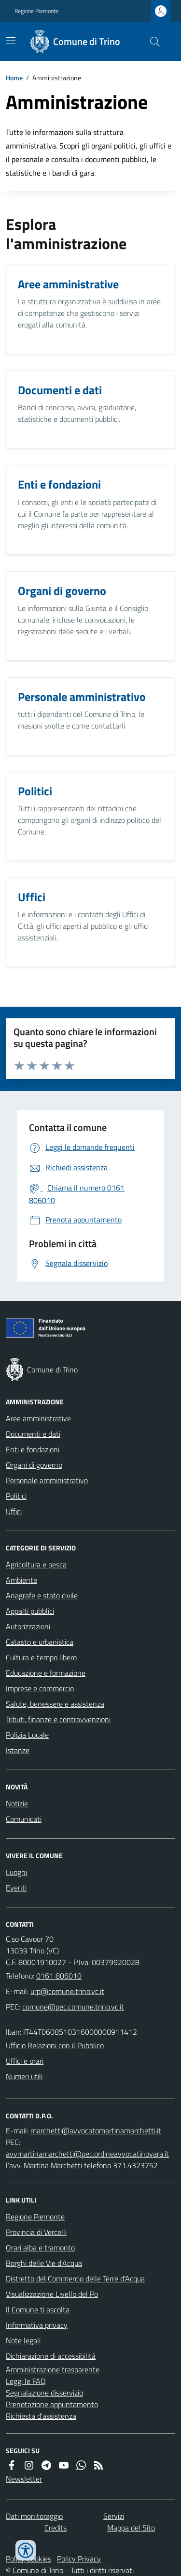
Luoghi (16, 1872)
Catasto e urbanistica (39, 1642)
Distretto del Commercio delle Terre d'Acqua (75, 2278)
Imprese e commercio (40, 1688)
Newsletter (24, 2479)
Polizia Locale (27, 1735)
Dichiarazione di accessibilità (51, 2356)
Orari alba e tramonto (40, 2247)
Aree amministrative (38, 1418)
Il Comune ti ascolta (38, 2309)
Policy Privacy (79, 2558)
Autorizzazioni (28, 1626)
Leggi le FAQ (26, 2381)
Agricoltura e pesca (36, 1564)
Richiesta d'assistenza (41, 2416)
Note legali (23, 2340)
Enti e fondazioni (32, 1449)
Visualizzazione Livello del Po (52, 2294)
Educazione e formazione (45, 1673)
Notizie (17, 1803)
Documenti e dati (33, 1434)
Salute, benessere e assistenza (55, 1704)
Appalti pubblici (30, 1611)
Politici (16, 1496)
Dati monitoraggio (34, 2516)
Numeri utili (24, 2076)
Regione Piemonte (36, 11)
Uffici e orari (24, 2061)
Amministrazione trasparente (52, 2369)
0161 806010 (59, 1975)
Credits (55, 2527)
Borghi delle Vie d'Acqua (44, 2263)
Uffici (14, 1511)
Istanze (17, 1750)
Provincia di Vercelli (36, 2232)
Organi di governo (34, 1465)
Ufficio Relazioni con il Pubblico (55, 2045)
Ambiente (21, 1580)
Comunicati (24, 1819)
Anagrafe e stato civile (42, 1595)
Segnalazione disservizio (44, 2392)
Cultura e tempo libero (41, 1657)
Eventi (16, 1887)
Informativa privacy (37, 2325)
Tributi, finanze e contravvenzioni (58, 1719)
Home (14, 78)
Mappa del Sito (131, 2527)
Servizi (113, 2516)
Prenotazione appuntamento (52, 2404)
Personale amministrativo (47, 1480)
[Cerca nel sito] (151, 41)
